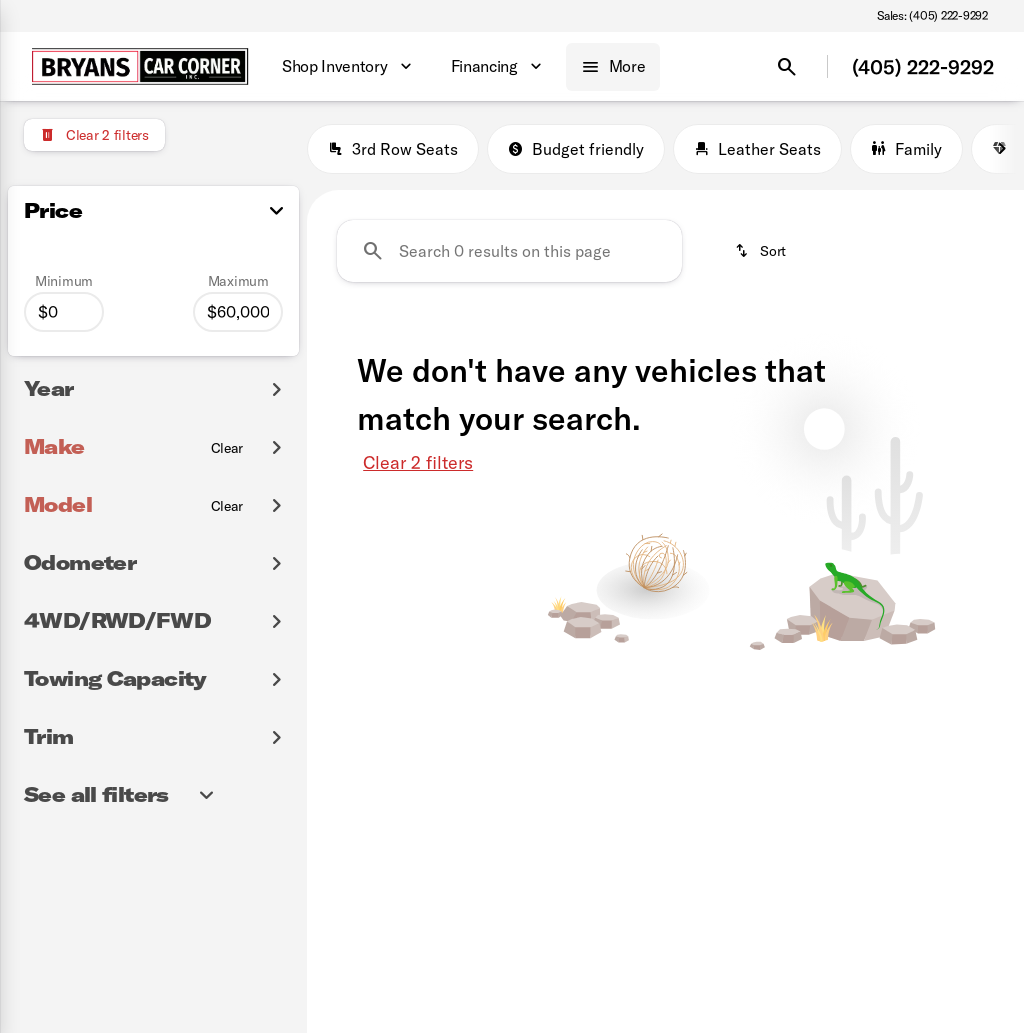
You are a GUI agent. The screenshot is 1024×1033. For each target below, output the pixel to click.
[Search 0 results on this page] (509, 251)
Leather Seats (757, 149)
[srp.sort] (760, 251)
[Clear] (227, 448)
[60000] (238, 312)
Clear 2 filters (418, 462)
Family (906, 149)
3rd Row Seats (393, 149)
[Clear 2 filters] (94, 135)
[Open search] (787, 67)
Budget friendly (576, 149)
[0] (64, 312)
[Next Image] (1002, 149)
